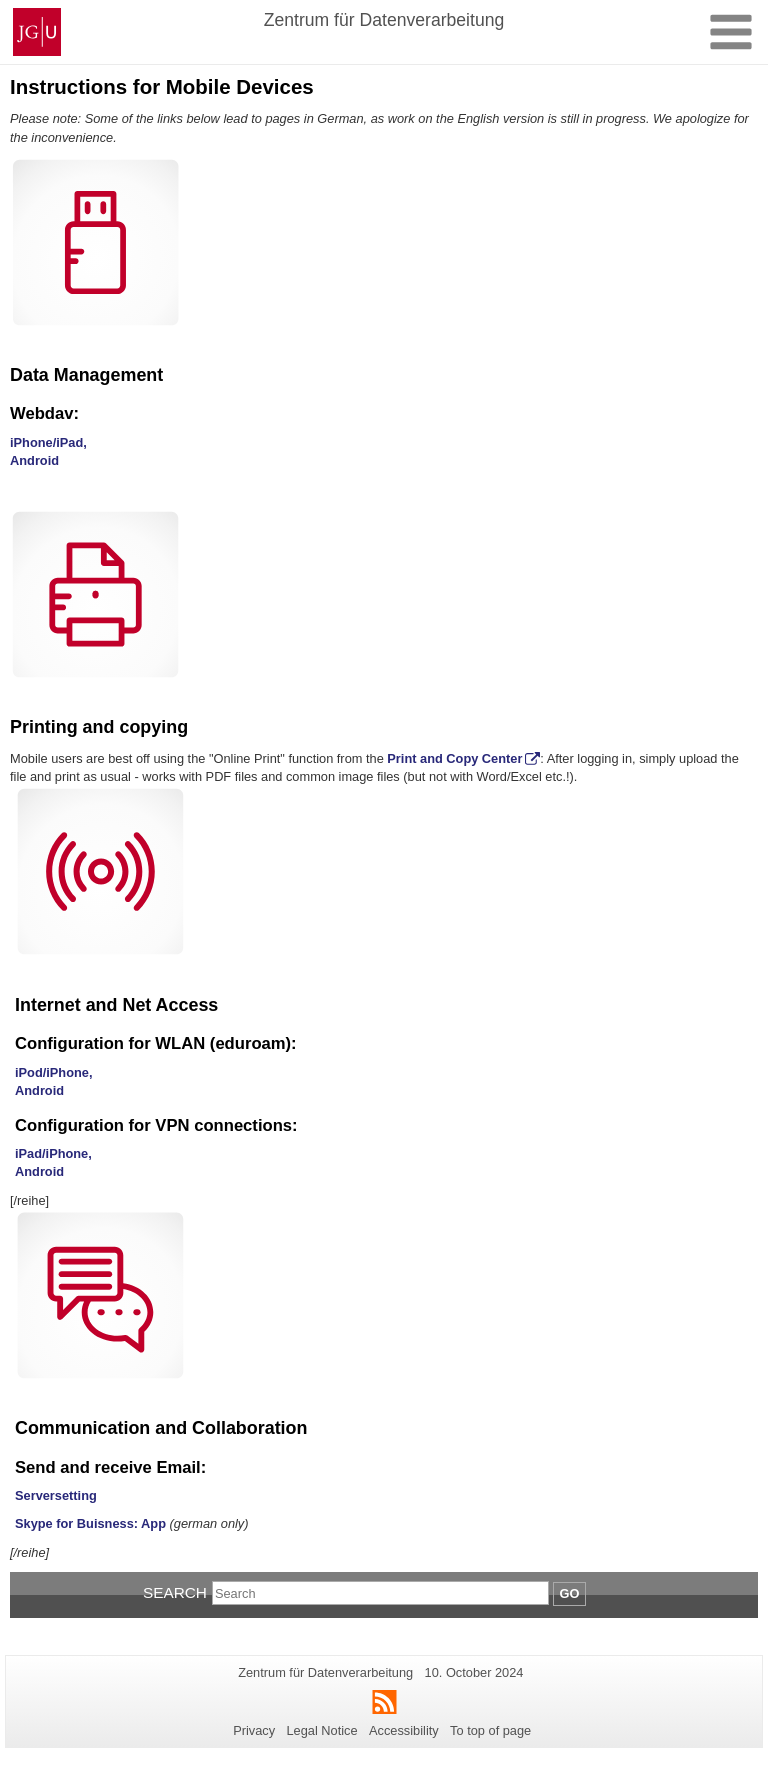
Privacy (254, 1730)
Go (570, 1593)
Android (34, 460)
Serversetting (56, 1495)
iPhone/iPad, (48, 442)
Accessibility (404, 1730)
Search (175, 1592)
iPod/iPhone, (54, 1072)
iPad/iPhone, (53, 1153)
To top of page (490, 1730)
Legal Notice (321, 1730)
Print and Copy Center (454, 758)
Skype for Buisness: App (90, 1523)
